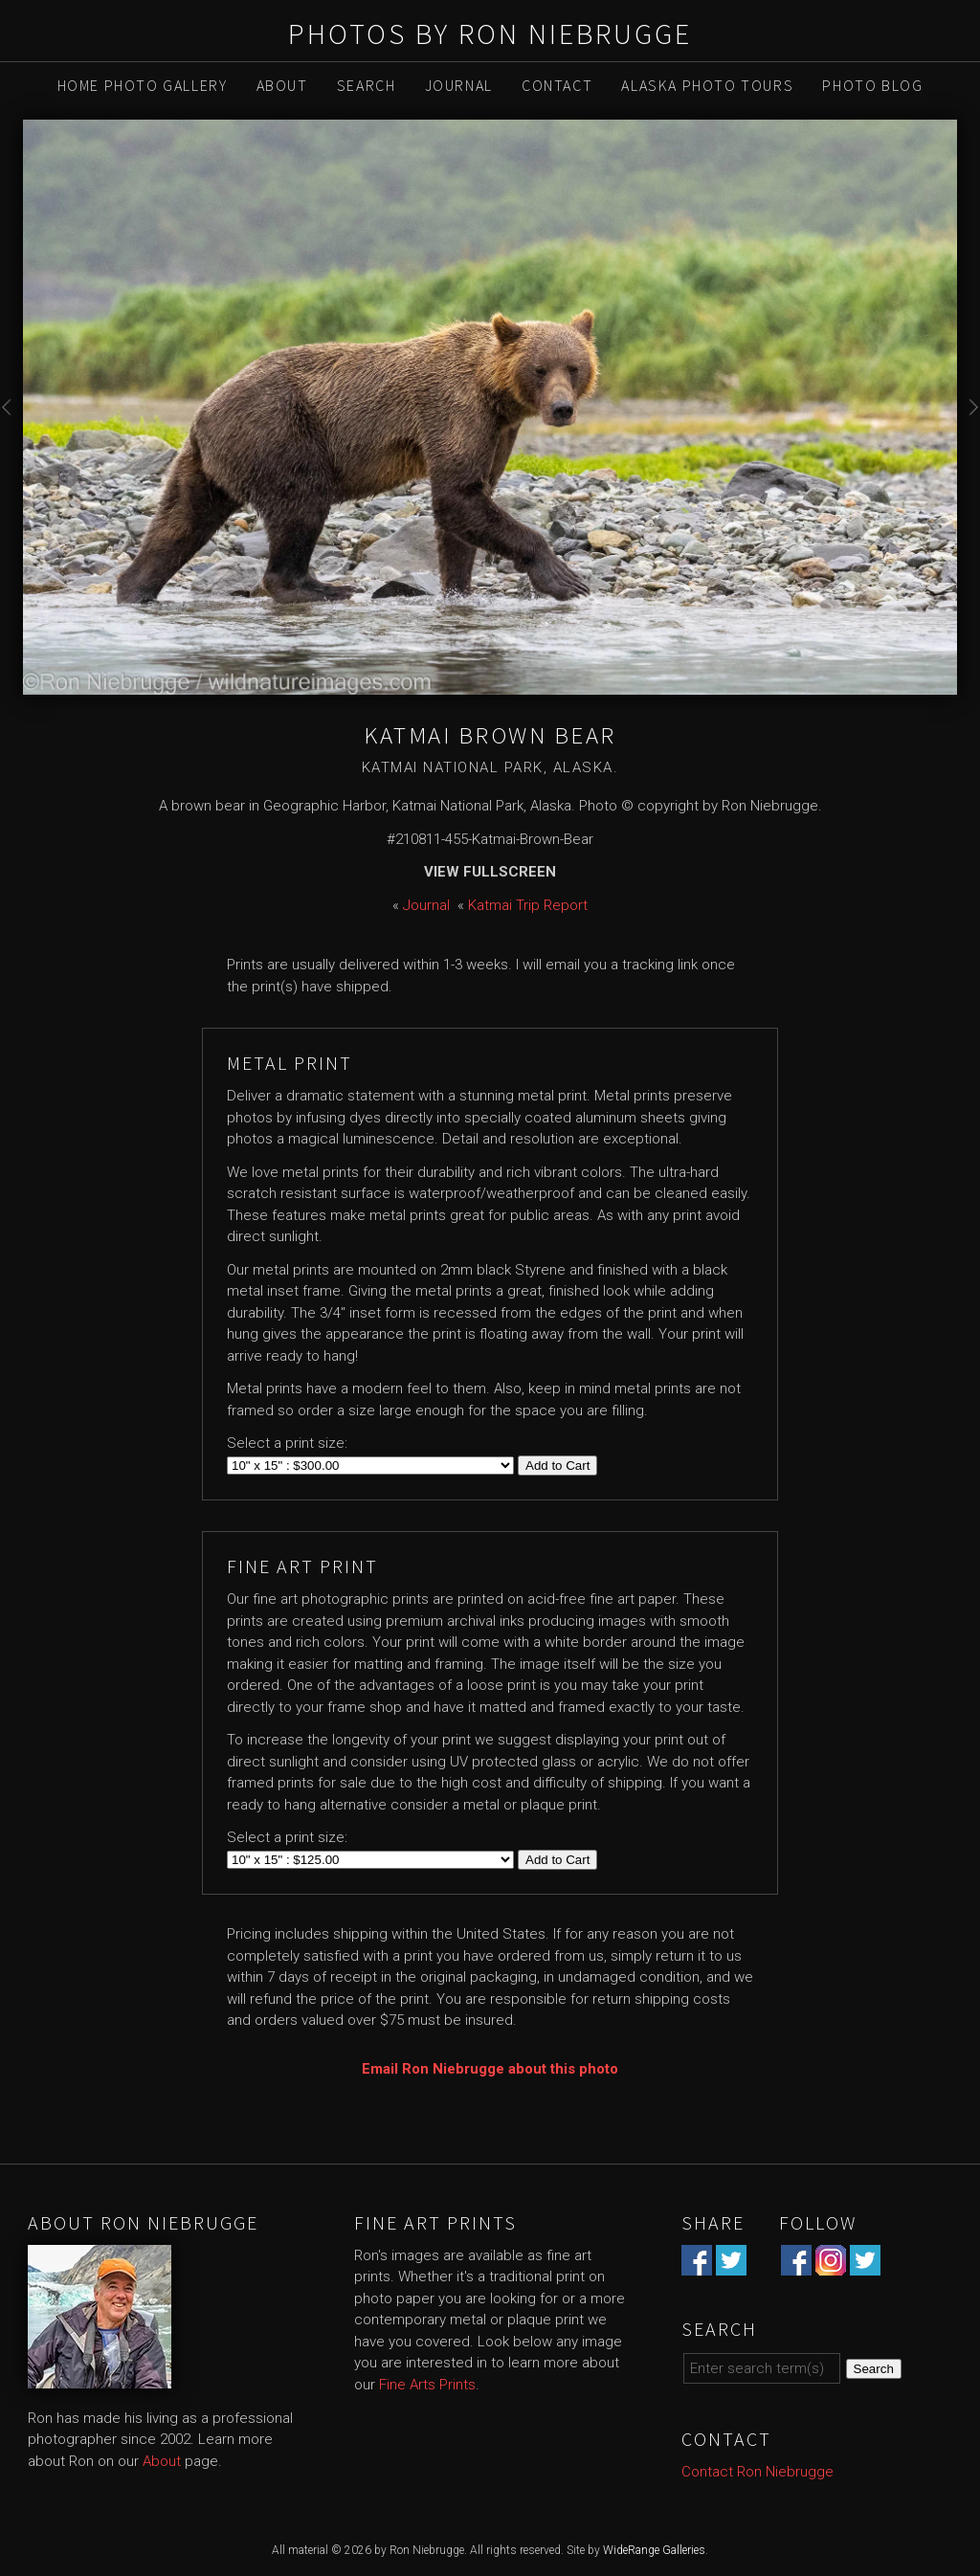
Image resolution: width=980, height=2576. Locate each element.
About (282, 85)
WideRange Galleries (654, 2550)
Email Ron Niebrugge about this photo (490, 2068)
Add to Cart (557, 1465)
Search (366, 85)
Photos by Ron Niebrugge (490, 33)
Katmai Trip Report (528, 905)
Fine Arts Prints (427, 2384)
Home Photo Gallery (142, 85)
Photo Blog (872, 85)
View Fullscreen (490, 871)
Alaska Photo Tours (707, 85)
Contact (557, 85)
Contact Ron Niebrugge (757, 2471)
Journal (459, 85)
